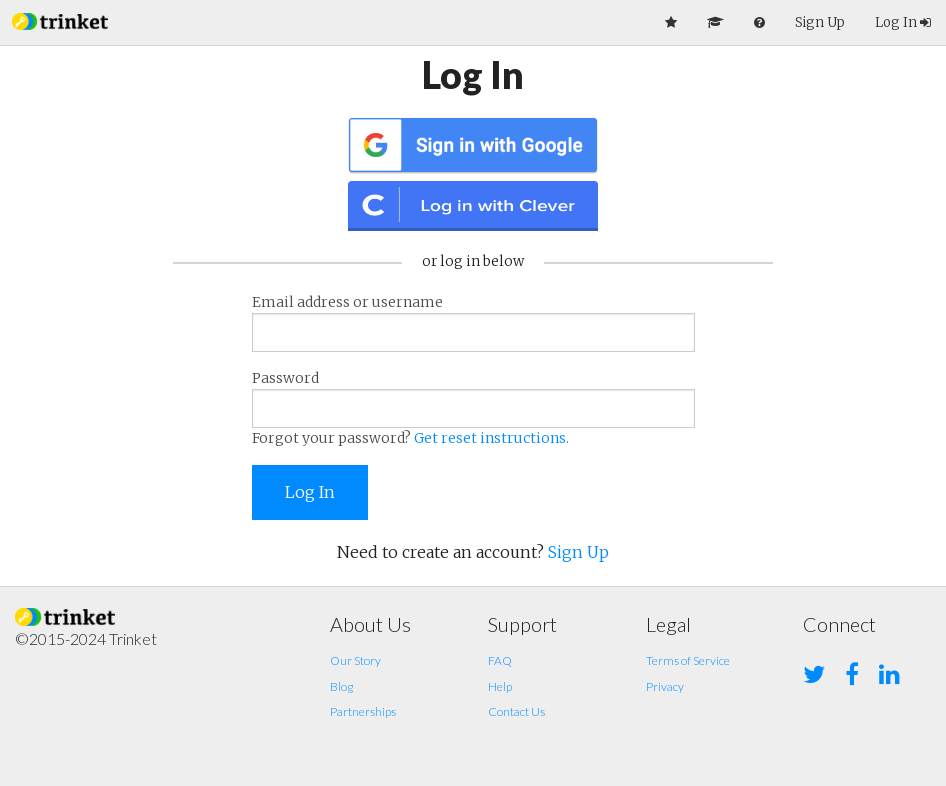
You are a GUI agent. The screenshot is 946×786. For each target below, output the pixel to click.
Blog (341, 686)
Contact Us (516, 711)
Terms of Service (688, 660)
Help (500, 686)
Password (473, 409)
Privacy (665, 686)
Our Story (355, 660)
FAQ (500, 660)
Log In (903, 22)
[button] (60, 19)
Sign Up (820, 22)
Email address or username (473, 322)
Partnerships (363, 711)
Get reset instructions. (491, 438)
